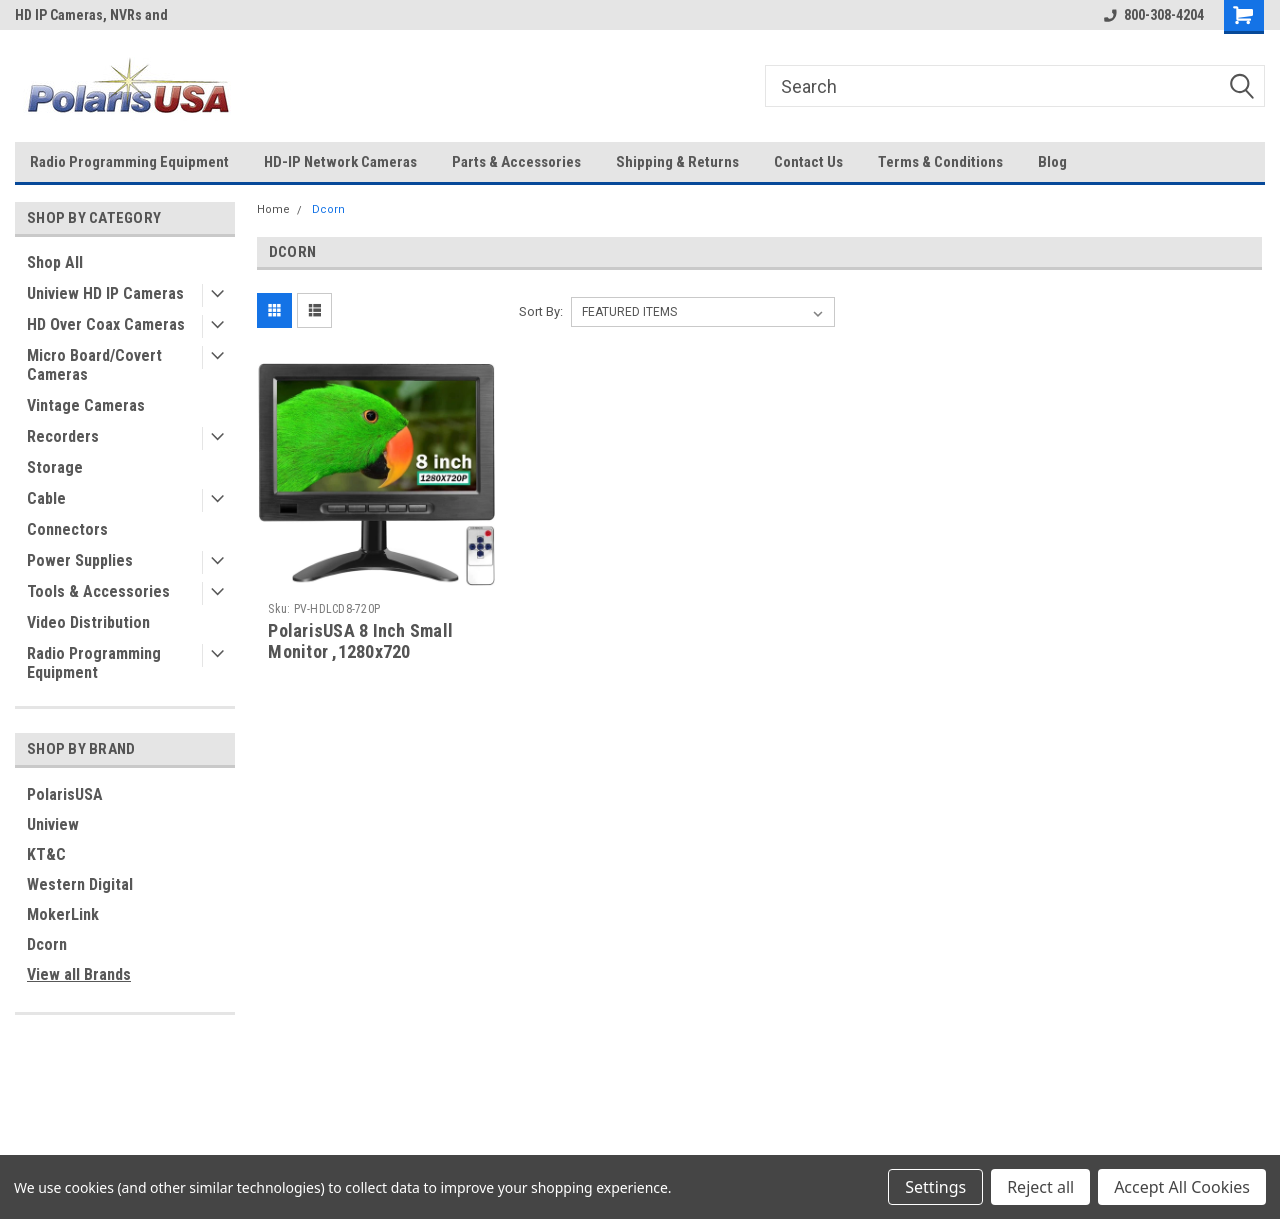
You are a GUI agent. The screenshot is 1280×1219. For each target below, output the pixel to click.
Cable (46, 498)
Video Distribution (88, 622)
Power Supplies (80, 560)
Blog (1052, 162)
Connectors (67, 529)
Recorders (63, 436)
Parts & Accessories (516, 162)
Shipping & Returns (677, 162)
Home (273, 209)
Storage (55, 467)
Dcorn (47, 944)
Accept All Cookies (1182, 1187)
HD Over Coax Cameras (106, 324)
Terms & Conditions (940, 162)
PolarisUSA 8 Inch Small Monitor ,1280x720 (360, 641)
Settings (935, 1187)
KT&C (46, 854)
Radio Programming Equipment (129, 162)
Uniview (53, 824)
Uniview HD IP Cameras (105, 293)
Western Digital (80, 884)
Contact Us (808, 162)
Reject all (1040, 1187)
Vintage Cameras (86, 405)
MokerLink (63, 914)
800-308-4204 (1154, 15)
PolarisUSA (65, 794)
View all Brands (79, 974)
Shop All (55, 262)
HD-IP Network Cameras (340, 162)
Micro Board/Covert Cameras (94, 365)
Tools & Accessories (98, 591)
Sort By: (541, 311)
